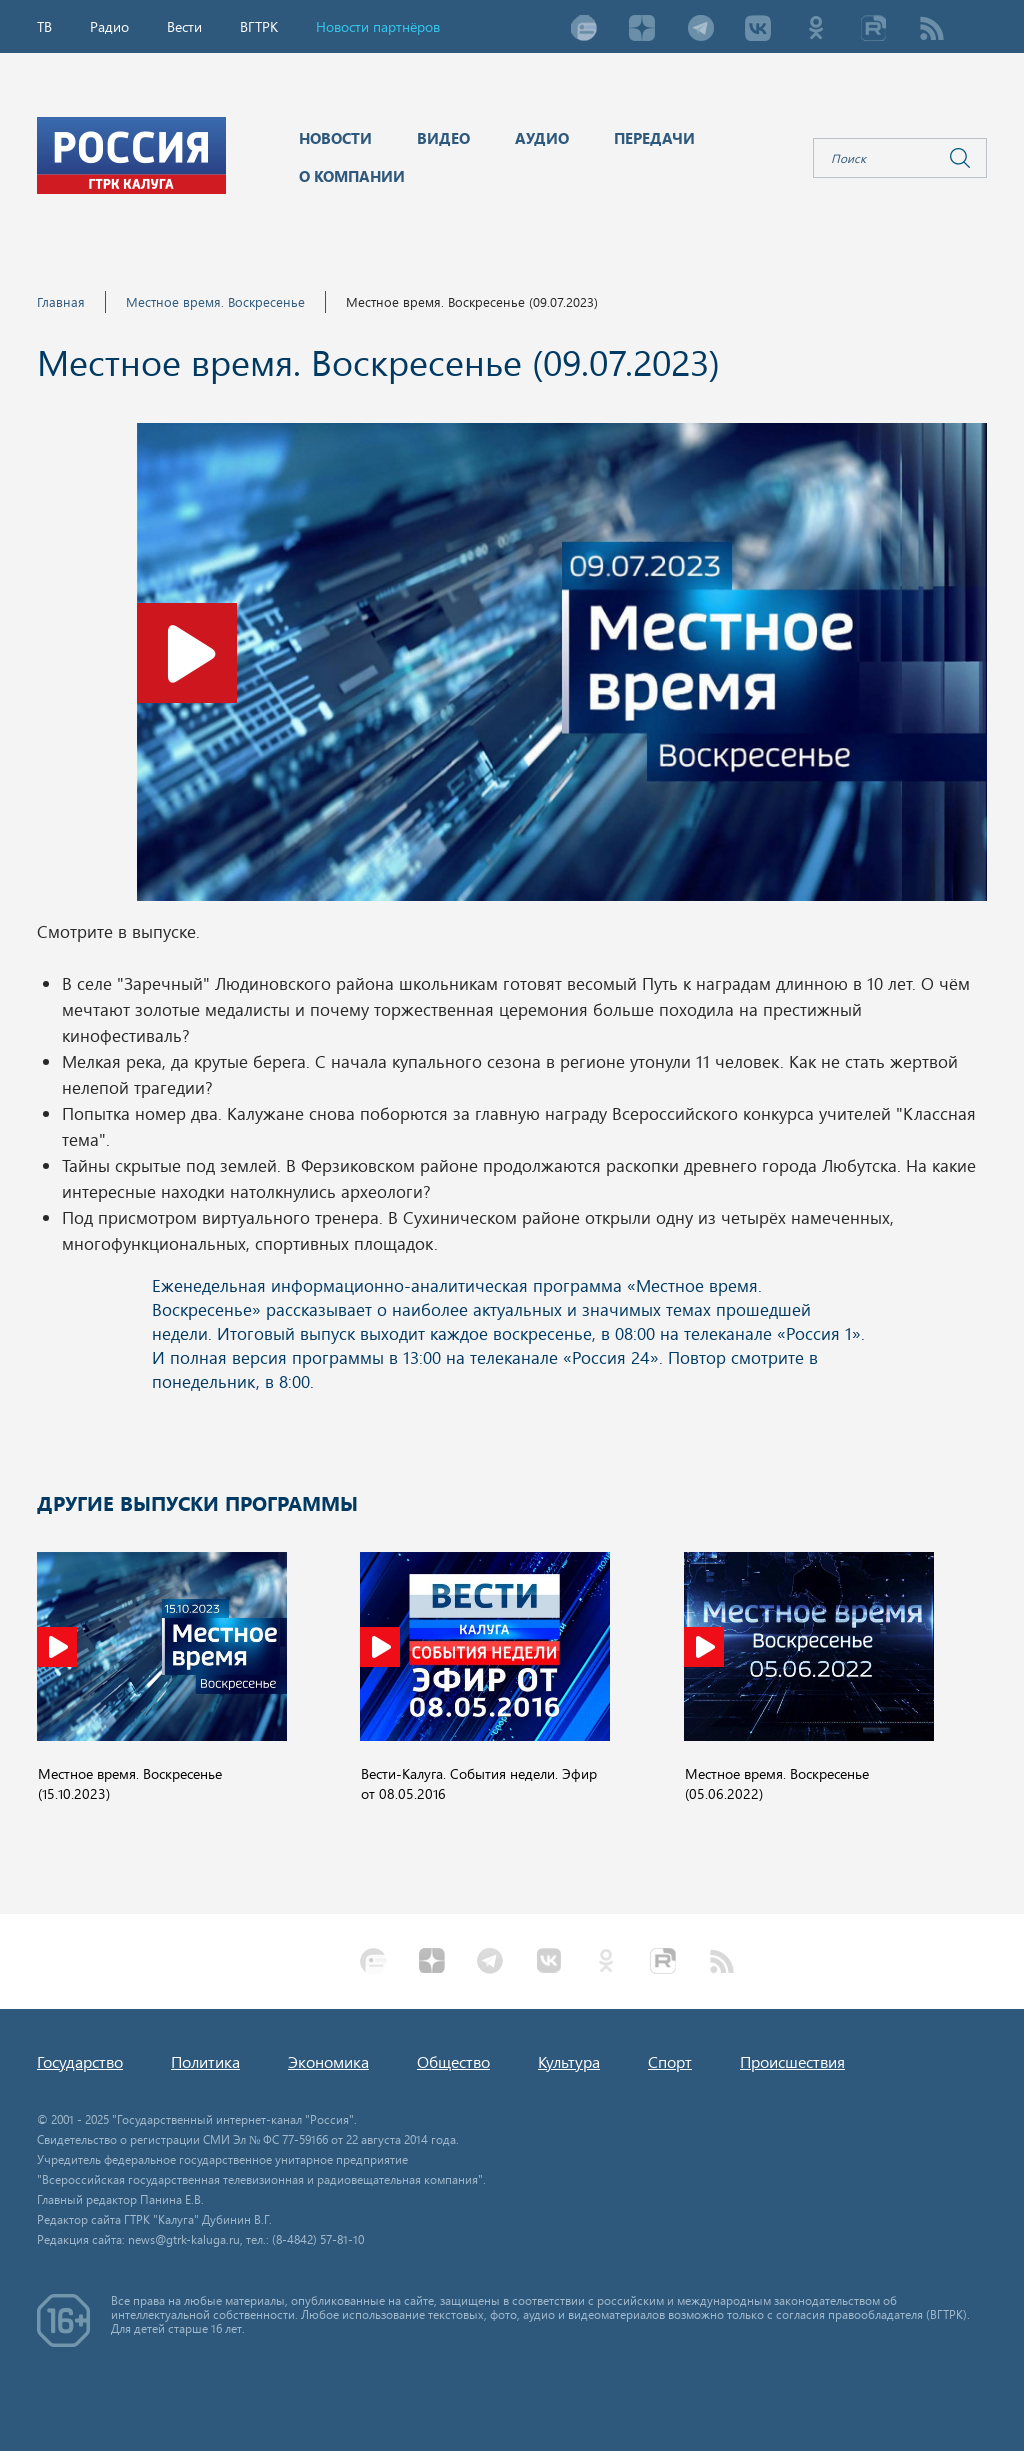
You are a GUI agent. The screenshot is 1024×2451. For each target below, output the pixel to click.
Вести (184, 26)
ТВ (44, 26)
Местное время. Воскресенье (215, 301)
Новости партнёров (378, 26)
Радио (109, 26)
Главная (61, 301)
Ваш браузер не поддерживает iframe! (512, 1348)
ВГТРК (259, 26)
